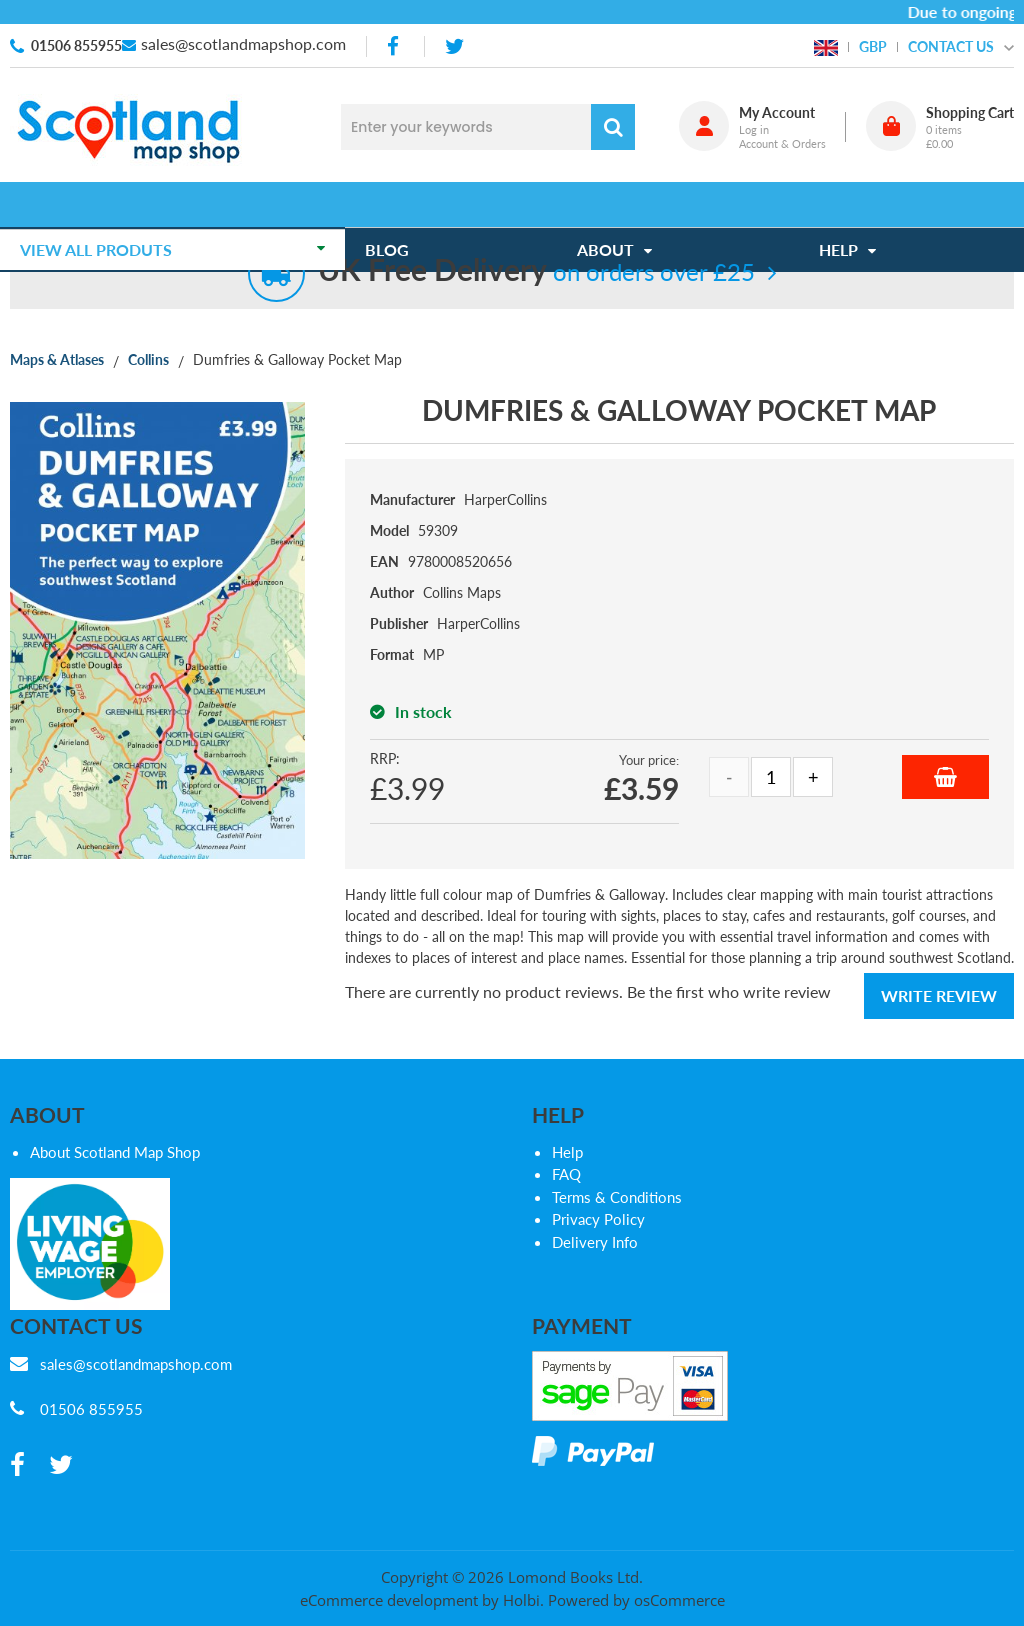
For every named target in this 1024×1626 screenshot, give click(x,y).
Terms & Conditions (617, 1197)
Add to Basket (945, 777)
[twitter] (454, 46)
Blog (397, 204)
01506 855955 (76, 45)
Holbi (521, 1600)
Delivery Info (595, 1242)
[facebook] (395, 46)
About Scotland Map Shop (115, 1152)
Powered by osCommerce (636, 1600)
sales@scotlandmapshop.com (243, 43)
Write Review (939, 995)
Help (567, 1152)
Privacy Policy (598, 1219)
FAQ (566, 1174)
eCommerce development (389, 1600)
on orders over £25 (536, 271)
